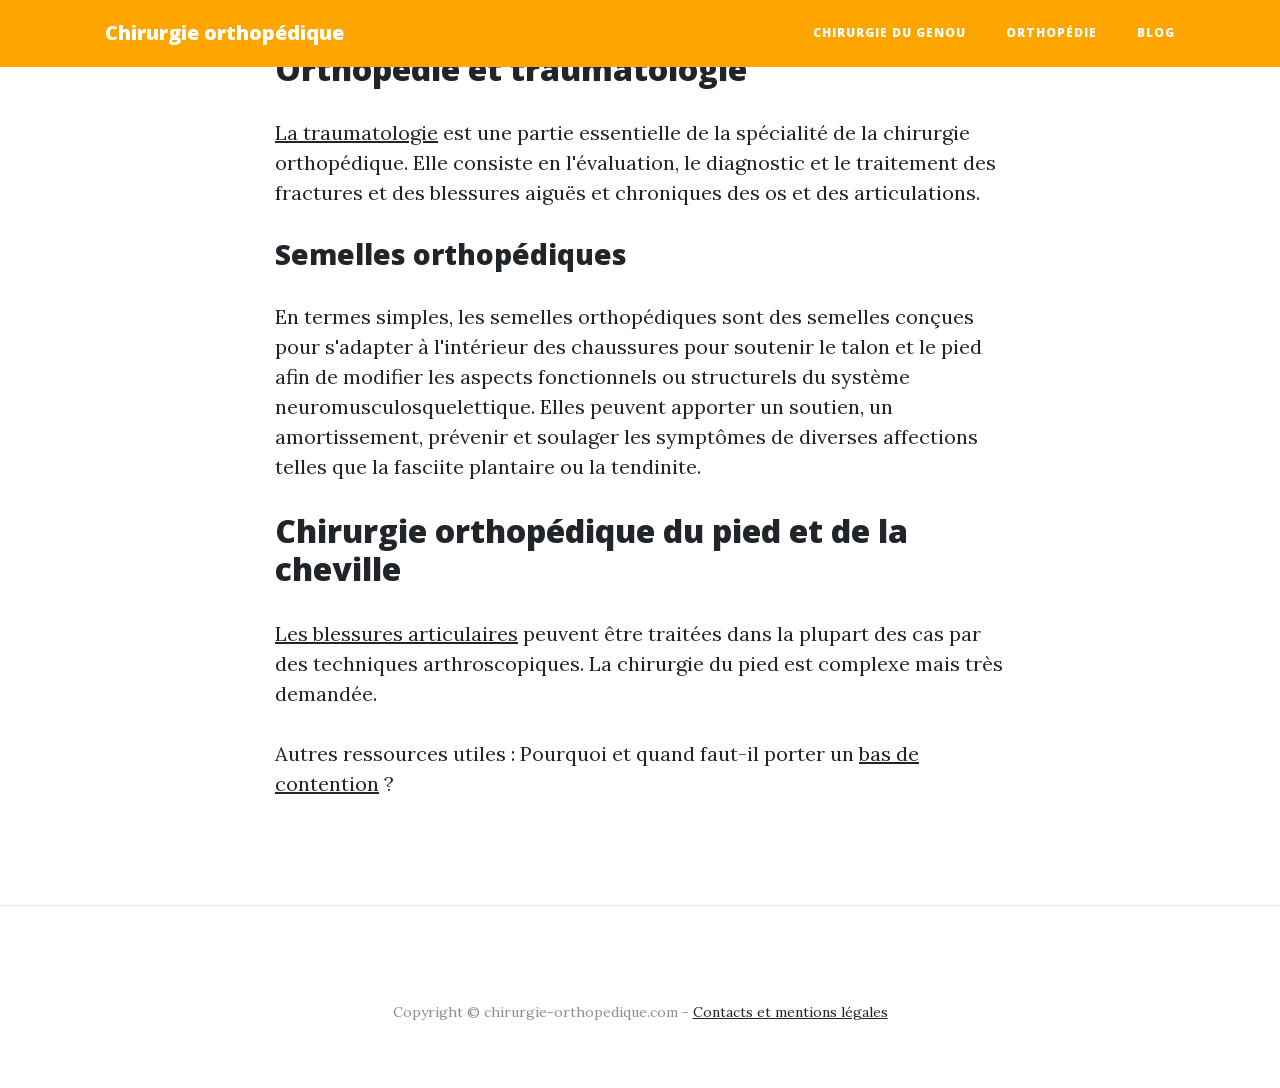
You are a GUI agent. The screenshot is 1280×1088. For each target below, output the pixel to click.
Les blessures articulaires (396, 633)
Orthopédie (1051, 32)
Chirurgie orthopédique (224, 32)
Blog (1156, 32)
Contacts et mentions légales (790, 1012)
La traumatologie (356, 132)
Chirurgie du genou (889, 32)
